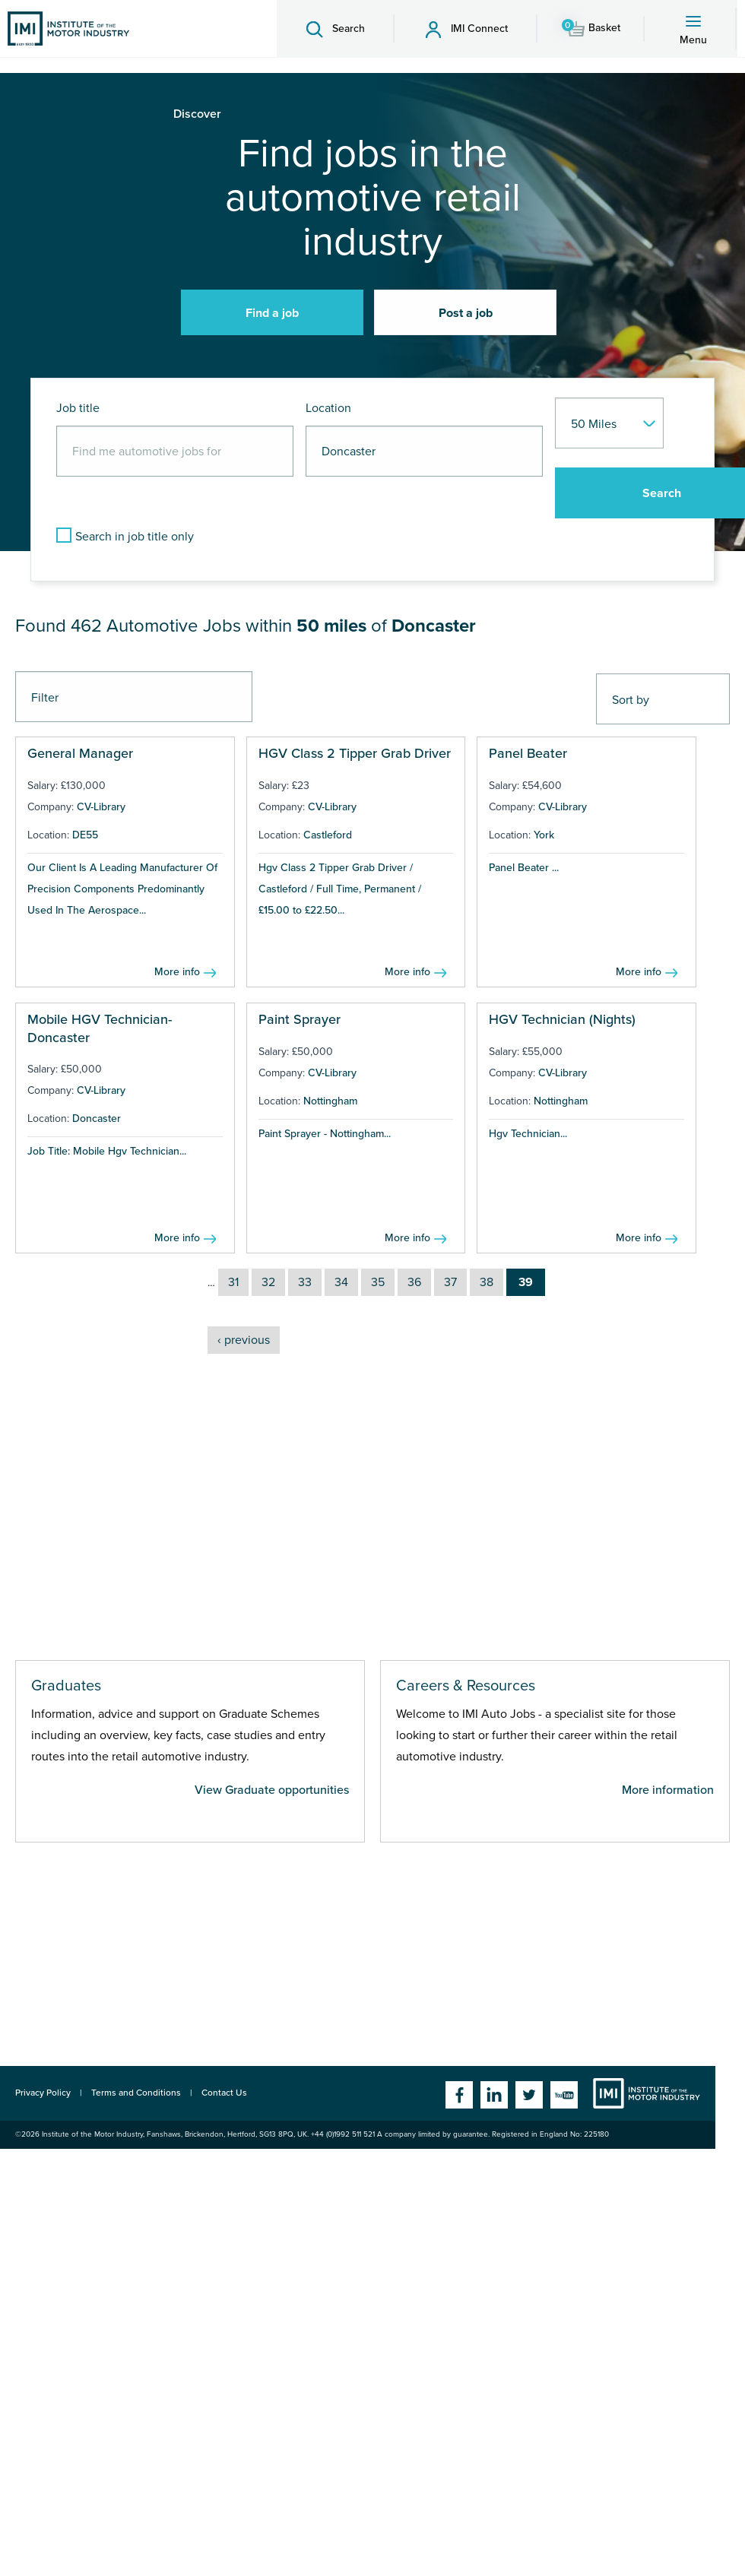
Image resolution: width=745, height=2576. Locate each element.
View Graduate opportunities (272, 1790)
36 (414, 1282)
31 (233, 1282)
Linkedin (494, 2095)
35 (378, 1282)
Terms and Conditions (136, 2092)
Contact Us (224, 2092)
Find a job (272, 313)
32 (268, 1282)
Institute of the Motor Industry (646, 2093)
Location (328, 408)
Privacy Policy (43, 2092)
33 (305, 1282)
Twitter (529, 2095)
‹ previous (243, 1340)
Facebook (459, 2095)
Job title (78, 408)
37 (450, 1282)
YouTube (564, 2095)
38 (486, 1282)
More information (668, 1790)
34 (341, 1282)
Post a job (466, 313)
